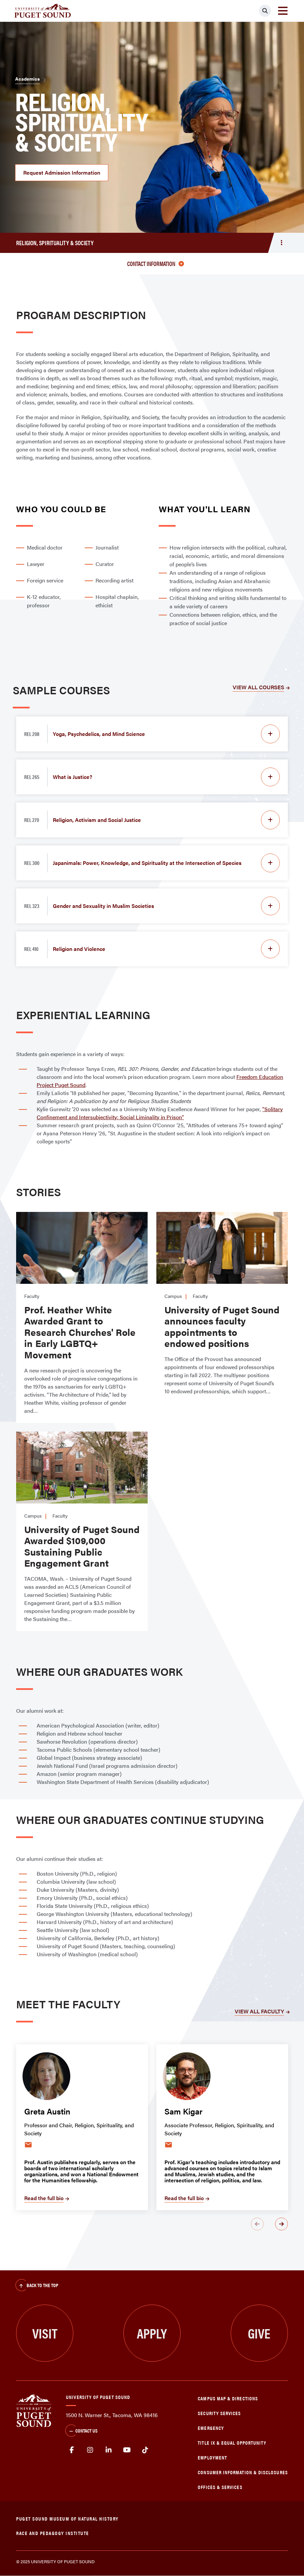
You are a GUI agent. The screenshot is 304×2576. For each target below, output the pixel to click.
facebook (72, 2450)
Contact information (155, 263)
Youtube (127, 2450)
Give (259, 2333)
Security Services (219, 2412)
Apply (152, 2333)
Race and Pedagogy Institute (52, 2532)
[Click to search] (265, 11)
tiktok (145, 2450)
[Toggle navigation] (283, 10)
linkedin (108, 2450)
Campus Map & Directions (228, 2398)
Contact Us (81, 2431)
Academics (27, 78)
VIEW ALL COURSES (258, 687)
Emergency (211, 2427)
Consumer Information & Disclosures (243, 2472)
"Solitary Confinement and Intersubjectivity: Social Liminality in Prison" (160, 1113)
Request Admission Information (61, 172)
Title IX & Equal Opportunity (232, 2442)
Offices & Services (220, 2486)
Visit (45, 2333)
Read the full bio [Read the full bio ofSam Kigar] (184, 2198)
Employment (212, 2457)
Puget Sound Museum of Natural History (67, 2518)
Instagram (90, 2450)
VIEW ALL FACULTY (259, 2011)
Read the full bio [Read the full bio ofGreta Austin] (44, 2198)
